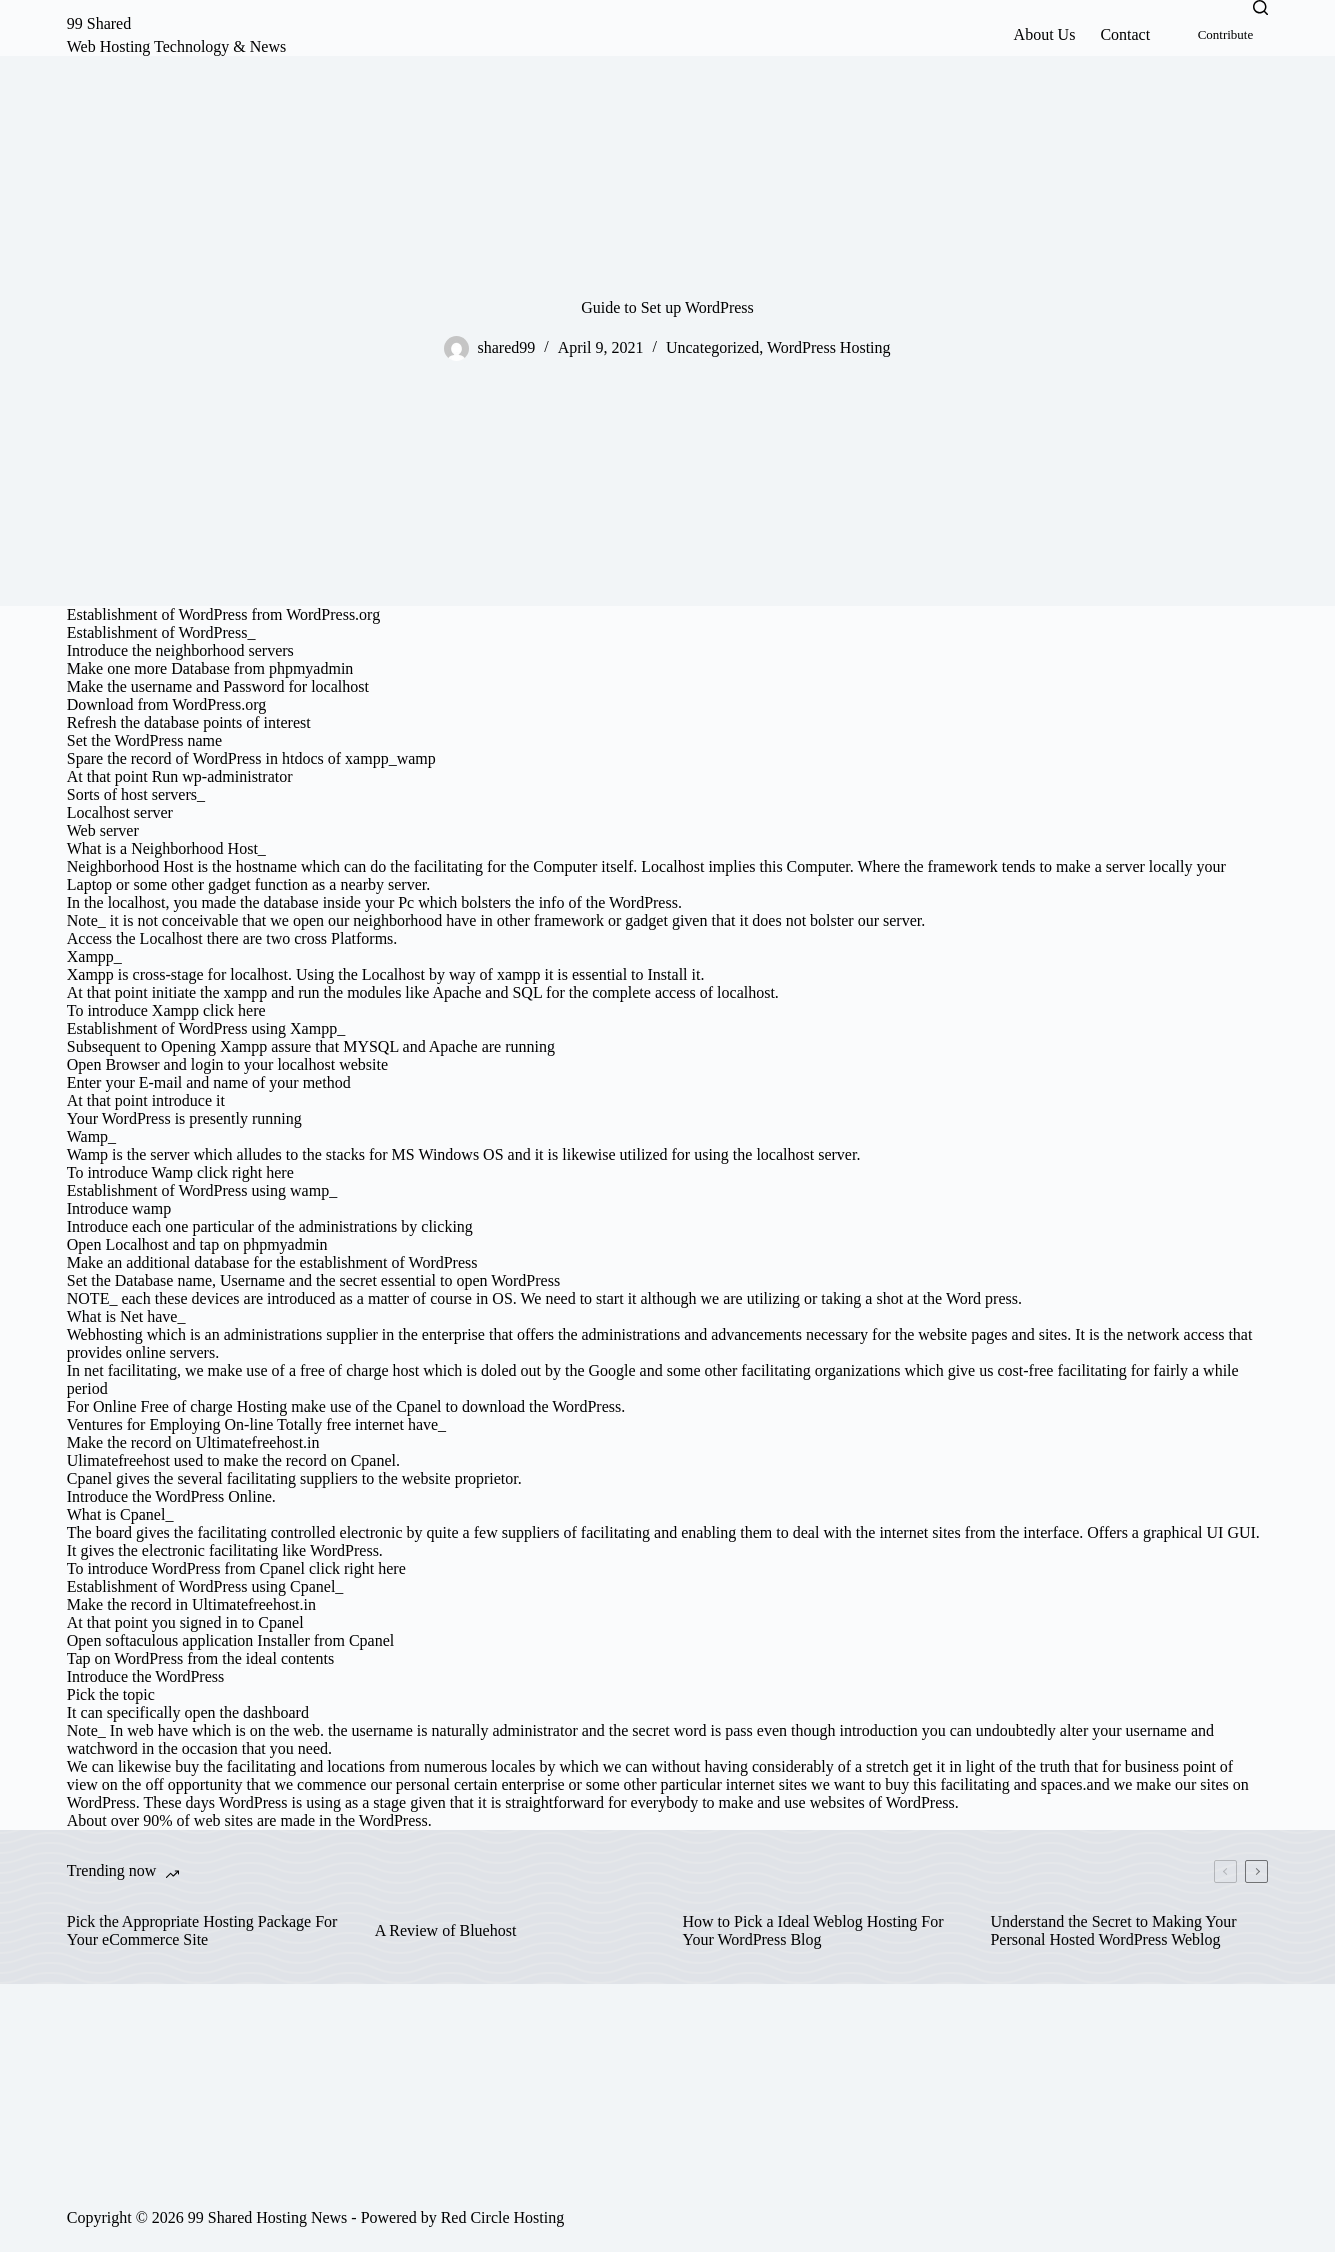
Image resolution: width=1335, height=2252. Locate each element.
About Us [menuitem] (1045, 34)
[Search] (1260, 7)
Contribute (1226, 34)
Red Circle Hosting (503, 2217)
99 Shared (99, 23)
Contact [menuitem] (1125, 34)
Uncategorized (712, 347)
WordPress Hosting (829, 347)
